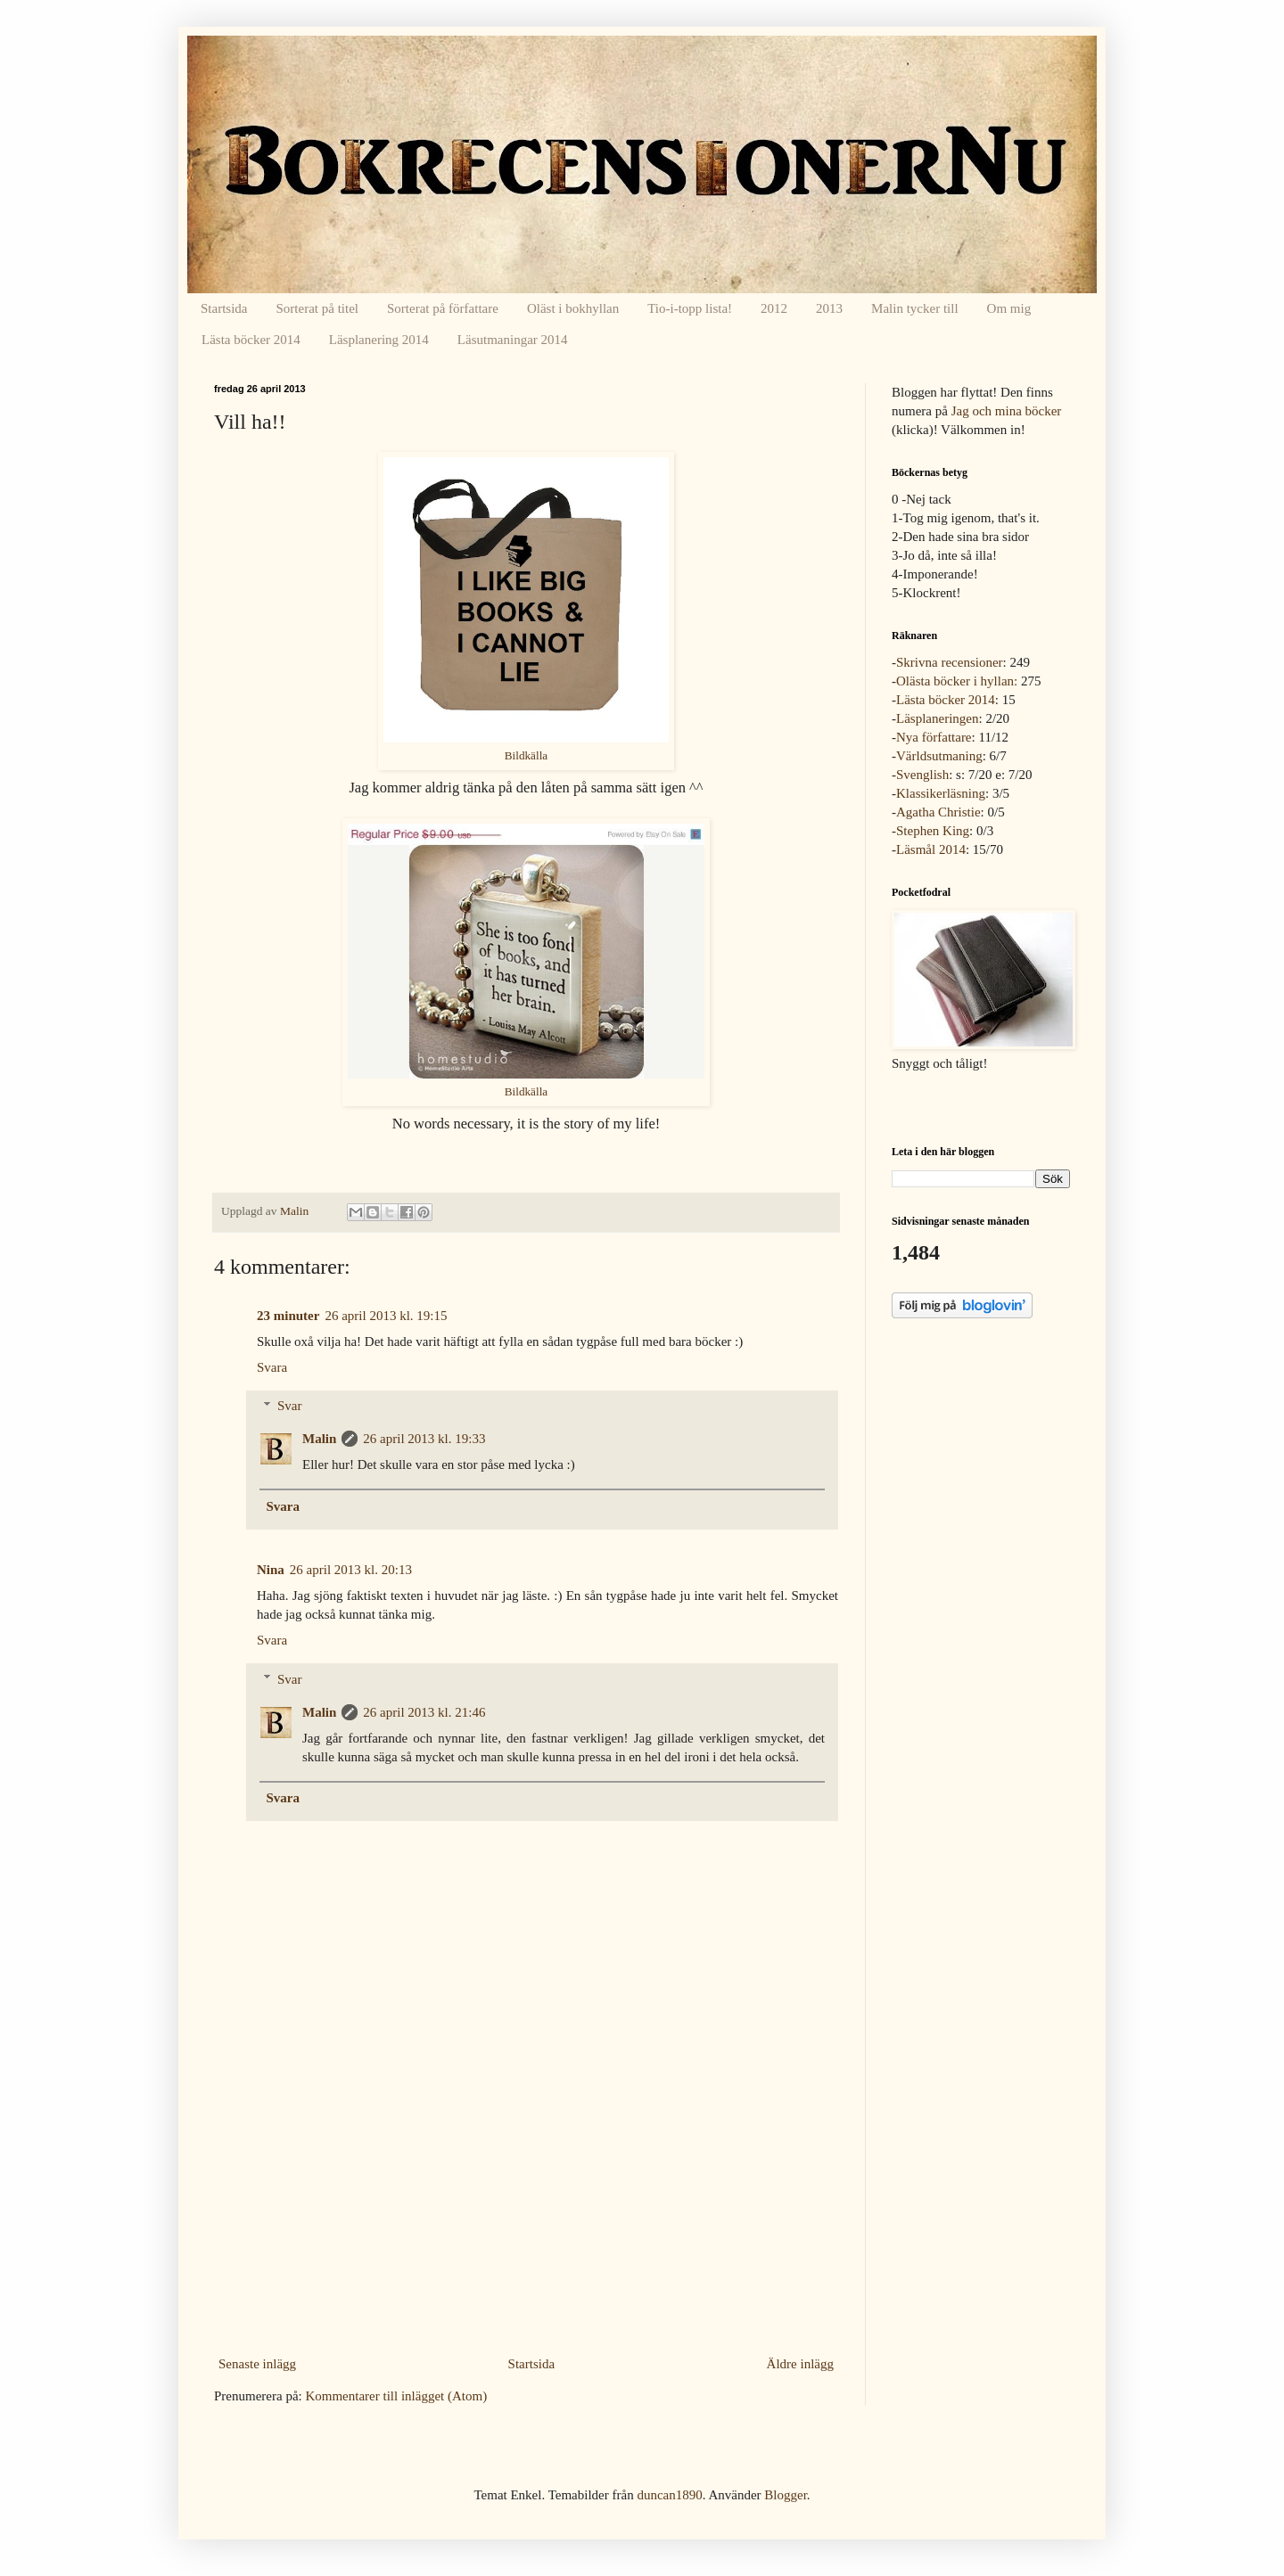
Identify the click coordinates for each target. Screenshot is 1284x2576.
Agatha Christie (938, 812)
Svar (289, 1406)
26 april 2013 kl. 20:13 (351, 1570)
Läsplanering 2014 (379, 339)
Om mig (1009, 308)
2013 (829, 308)
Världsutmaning (939, 756)
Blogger (785, 2495)
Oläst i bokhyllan (573, 308)
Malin (319, 1439)
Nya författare (934, 737)
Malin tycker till (914, 308)
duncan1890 (669, 2495)
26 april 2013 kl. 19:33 (424, 1439)
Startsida (224, 308)
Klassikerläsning (940, 793)
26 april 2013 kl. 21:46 (424, 1712)
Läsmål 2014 (931, 849)
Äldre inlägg (800, 2364)
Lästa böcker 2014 (251, 339)
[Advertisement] (526, 2216)
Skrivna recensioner (949, 662)
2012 (774, 308)
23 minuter (288, 1316)
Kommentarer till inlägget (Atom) (396, 2396)
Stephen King (932, 831)
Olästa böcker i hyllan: (956, 681)
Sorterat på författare (442, 308)
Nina (270, 1570)
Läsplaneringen (937, 718)
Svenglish (922, 774)
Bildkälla (526, 755)
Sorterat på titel (317, 308)
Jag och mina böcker (1006, 411)
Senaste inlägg (257, 2364)
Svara (272, 1367)
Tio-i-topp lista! (689, 308)
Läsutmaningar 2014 (512, 339)
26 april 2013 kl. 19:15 (386, 1316)
